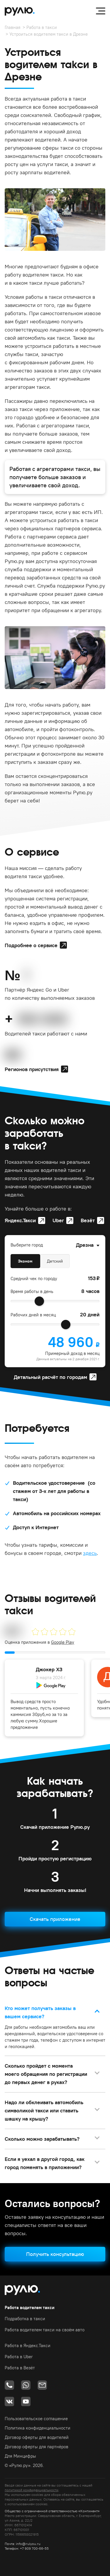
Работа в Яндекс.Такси (27, 2345)
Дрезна (85, 1245)
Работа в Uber (19, 2356)
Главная (13, 27)
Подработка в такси (25, 2318)
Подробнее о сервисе (31, 945)
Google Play (62, 1642)
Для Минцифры (20, 2456)
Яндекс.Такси (20, 1220)
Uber (58, 1220)
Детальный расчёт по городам (50, 1377)
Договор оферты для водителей (37, 2437)
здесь (90, 1553)
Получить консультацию (55, 2254)
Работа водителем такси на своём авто (44, 2329)
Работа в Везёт (20, 2367)
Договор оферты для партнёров (36, 2446)
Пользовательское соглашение (36, 2418)
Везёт (88, 1220)
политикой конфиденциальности (31, 2490)
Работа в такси (41, 27)
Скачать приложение (55, 1919)
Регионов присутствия (32, 1069)
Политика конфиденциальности (37, 2428)
